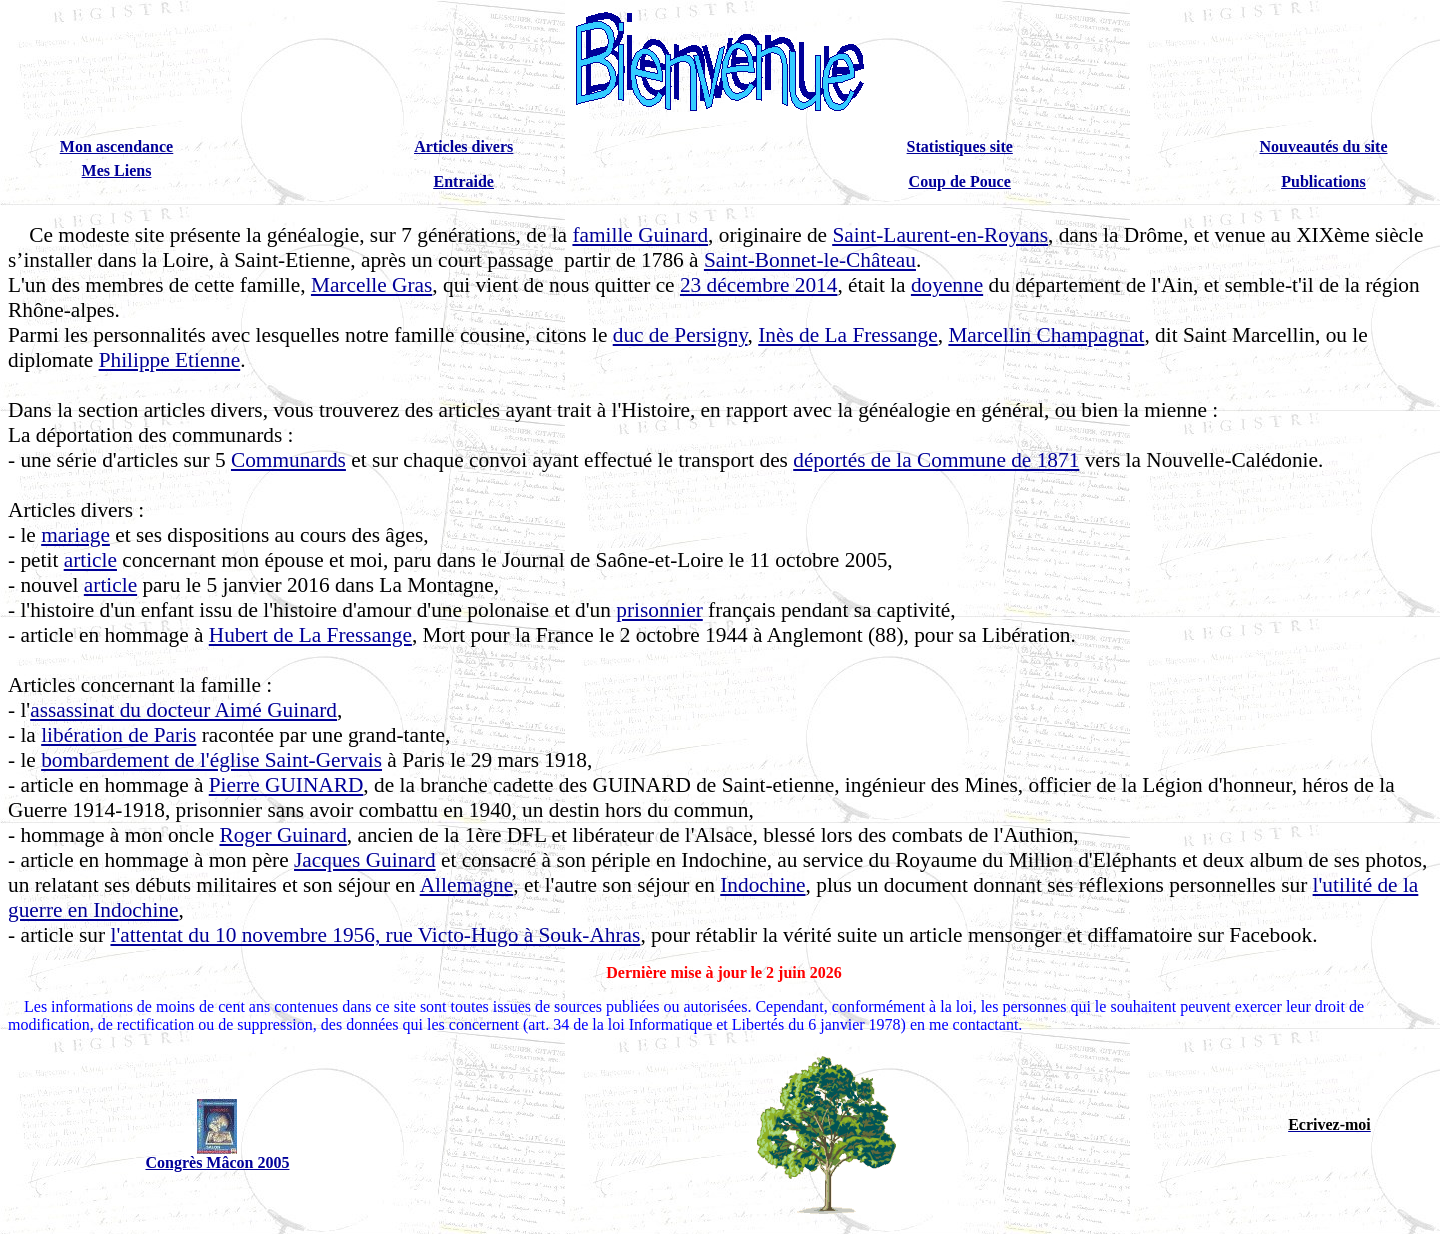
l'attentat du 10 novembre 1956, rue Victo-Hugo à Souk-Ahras (375, 935)
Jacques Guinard (365, 860)
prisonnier (659, 610)
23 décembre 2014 (759, 285)
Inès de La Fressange (847, 335)
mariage (75, 535)
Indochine (762, 885)
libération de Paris (118, 735)
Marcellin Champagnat (1046, 335)
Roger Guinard (282, 835)
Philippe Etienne (170, 360)
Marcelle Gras (371, 285)
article (90, 560)
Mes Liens (117, 170)
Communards (288, 460)
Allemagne (467, 885)
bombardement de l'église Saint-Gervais (211, 760)
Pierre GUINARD (286, 785)
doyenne (947, 285)
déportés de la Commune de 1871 (936, 460)
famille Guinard (640, 235)
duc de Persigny (680, 335)
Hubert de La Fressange (310, 635)
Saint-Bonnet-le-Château (810, 260)
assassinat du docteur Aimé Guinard (183, 710)
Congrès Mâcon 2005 (217, 1162)
